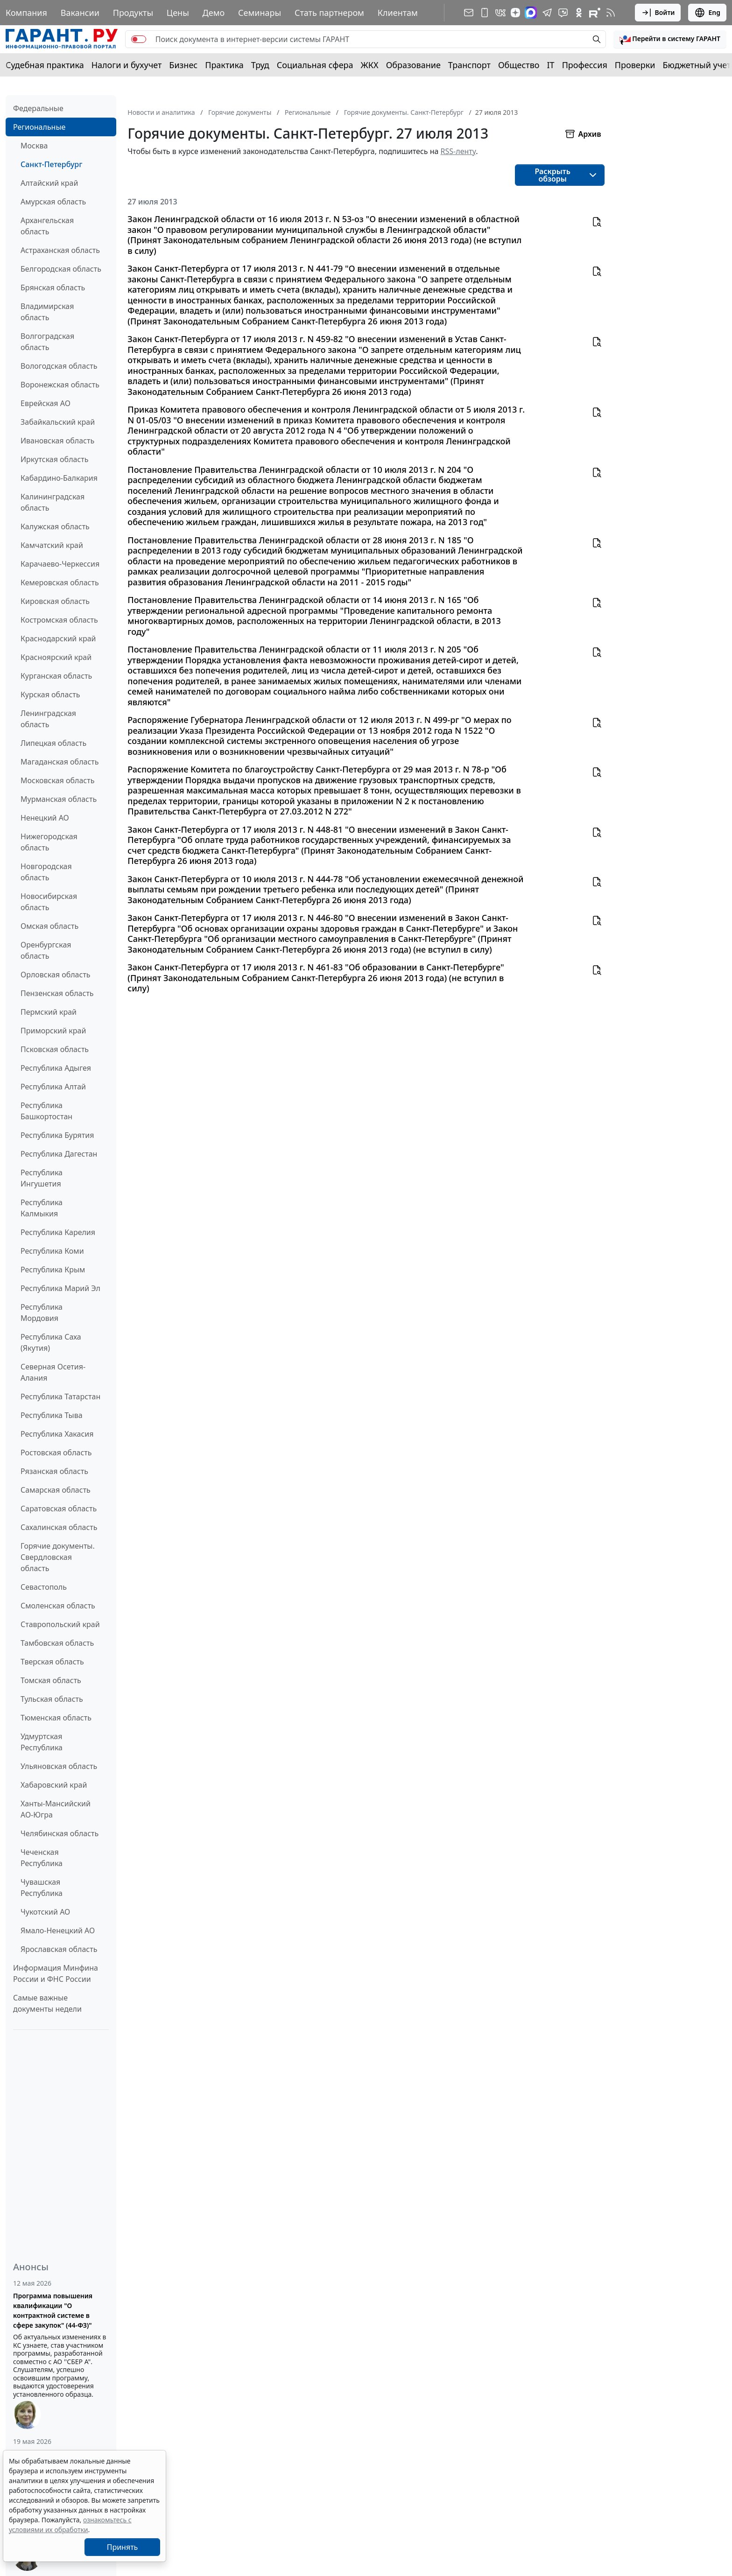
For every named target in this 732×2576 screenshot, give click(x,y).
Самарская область (56, 1490)
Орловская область (56, 974)
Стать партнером (329, 12)
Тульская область (52, 1699)
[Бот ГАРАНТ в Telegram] (563, 12)
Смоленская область (58, 1605)
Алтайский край (49, 183)
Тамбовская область (57, 1643)
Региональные (39, 127)
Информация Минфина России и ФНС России (55, 1973)
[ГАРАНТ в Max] (531, 13)
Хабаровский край (54, 1785)
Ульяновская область (59, 1766)
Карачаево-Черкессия (60, 564)
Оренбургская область (46, 950)
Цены (178, 12)
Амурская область (53, 202)
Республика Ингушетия (42, 1178)
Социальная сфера (315, 64)
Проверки (635, 64)
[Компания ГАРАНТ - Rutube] (594, 12)
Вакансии (80, 12)
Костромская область (59, 620)
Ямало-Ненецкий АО (58, 1930)
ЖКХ (370, 64)
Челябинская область (60, 1833)
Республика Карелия (58, 1232)
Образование (413, 64)
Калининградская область (52, 502)
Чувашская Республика (42, 1887)
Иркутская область (55, 459)
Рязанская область (54, 1471)
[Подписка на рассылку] (468, 12)
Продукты (133, 12)
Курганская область (56, 676)
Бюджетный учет (696, 64)
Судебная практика (45, 64)
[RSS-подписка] (610, 12)
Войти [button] (658, 12)
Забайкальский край (58, 422)
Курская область (50, 694)
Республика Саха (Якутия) (51, 1342)
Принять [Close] (122, 2547)
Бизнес (183, 64)
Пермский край (49, 1012)
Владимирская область (47, 312)
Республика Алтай (53, 1086)
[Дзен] (515, 12)
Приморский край (53, 1030)
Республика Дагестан (59, 1154)
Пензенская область (57, 993)
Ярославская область (59, 1949)
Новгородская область (46, 872)
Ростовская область (56, 1452)
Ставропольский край (60, 1624)
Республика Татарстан (60, 1396)
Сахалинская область (59, 1527)
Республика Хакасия (57, 1434)
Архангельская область (47, 226)
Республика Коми (52, 1251)
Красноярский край (56, 657)
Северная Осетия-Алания (53, 1372)
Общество (519, 64)
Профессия (584, 64)
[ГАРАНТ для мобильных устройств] (484, 12)
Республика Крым (53, 1269)
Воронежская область (60, 384)
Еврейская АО (45, 403)
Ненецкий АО (45, 818)
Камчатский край (52, 545)
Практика (224, 64)
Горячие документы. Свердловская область (58, 1557)
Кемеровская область (60, 582)
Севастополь (44, 1587)
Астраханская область (60, 250)
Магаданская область (60, 762)
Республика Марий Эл (60, 1288)
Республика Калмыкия (42, 1208)
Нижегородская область (49, 842)
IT (551, 64)
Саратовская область (59, 1508)
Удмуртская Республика (42, 1742)
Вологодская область (59, 366)
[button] (669, 39)
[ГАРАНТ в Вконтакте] (500, 12)
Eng (707, 12)
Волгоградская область (47, 341)
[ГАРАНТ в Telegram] (547, 12)
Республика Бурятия (57, 1135)
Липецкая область (53, 743)
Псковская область (55, 1049)
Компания (26, 12)
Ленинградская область (48, 719)
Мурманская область (59, 799)
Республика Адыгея (56, 1068)
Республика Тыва (52, 1415)
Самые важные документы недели (47, 2003)
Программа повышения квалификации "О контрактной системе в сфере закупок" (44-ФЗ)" (52, 2310)
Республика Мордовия (42, 1312)
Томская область (51, 1680)
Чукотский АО (45, 1912)
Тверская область (52, 1662)
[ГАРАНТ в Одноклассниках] (578, 12)
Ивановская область (57, 440)
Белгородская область (61, 269)
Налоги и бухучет (127, 64)
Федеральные (38, 108)
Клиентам (398, 12)
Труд (260, 64)
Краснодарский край (58, 638)
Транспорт (469, 64)
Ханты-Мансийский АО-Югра (56, 1809)
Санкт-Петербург (51, 164)
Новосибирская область (49, 901)
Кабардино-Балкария (59, 478)
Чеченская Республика (42, 1857)
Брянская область (53, 287)
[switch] (138, 39)
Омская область (49, 926)
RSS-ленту (458, 151)
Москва (34, 145)
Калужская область (55, 526)
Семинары (259, 12)
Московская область (57, 780)
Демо (214, 12)
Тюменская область (56, 1718)
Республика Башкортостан (46, 1111)
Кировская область (55, 601)
